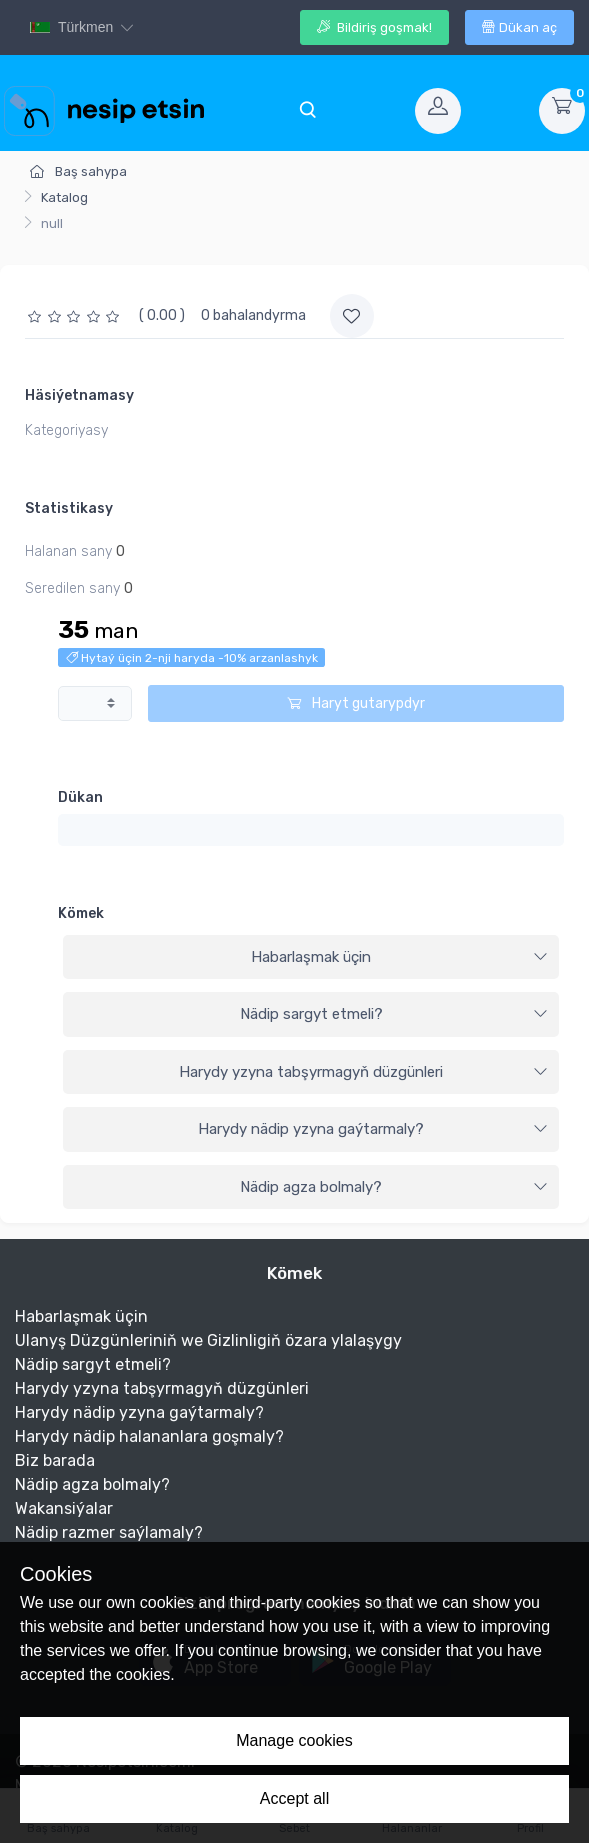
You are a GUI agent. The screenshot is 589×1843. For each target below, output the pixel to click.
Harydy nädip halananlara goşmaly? (149, 1436)
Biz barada (55, 1460)
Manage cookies (294, 1740)
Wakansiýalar (64, 1508)
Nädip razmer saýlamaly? (109, 1532)
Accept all (294, 1798)
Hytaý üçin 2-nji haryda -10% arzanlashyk (192, 658)
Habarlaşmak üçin (399, 957)
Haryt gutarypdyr (356, 703)
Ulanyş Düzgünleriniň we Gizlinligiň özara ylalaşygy (208, 1340)
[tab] (311, 958)
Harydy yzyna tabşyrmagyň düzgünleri (363, 1072)
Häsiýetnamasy (79, 395)
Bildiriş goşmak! (374, 27)
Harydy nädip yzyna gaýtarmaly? (373, 1129)
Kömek (81, 913)
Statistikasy (69, 508)
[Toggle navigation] (307, 111)
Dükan (80, 797)
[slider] (76, 315)
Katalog (64, 197)
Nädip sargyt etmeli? (394, 1014)
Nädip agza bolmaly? (394, 1187)
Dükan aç (519, 27)
